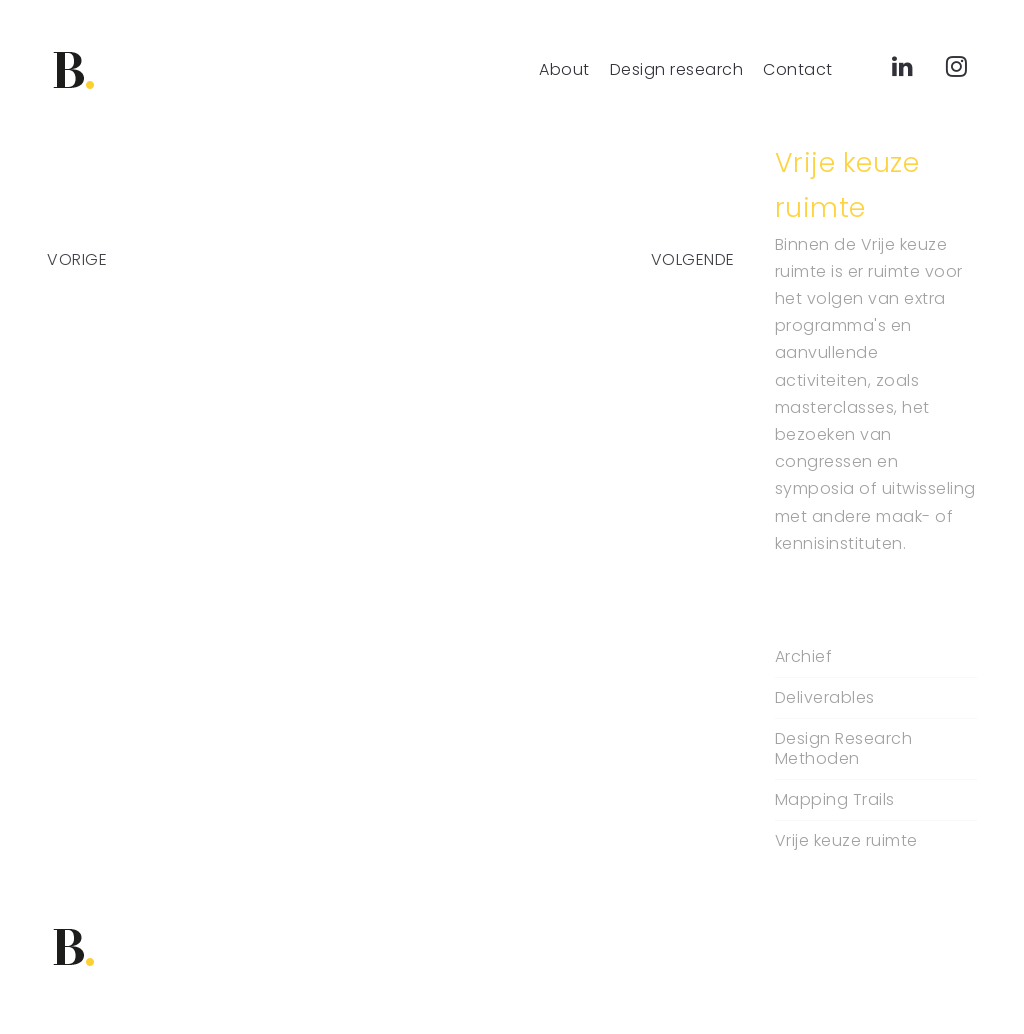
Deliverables (825, 698)
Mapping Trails (835, 800)
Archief (804, 657)
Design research (677, 70)
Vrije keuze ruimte (846, 841)
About (564, 70)
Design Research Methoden (844, 749)
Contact (798, 70)
